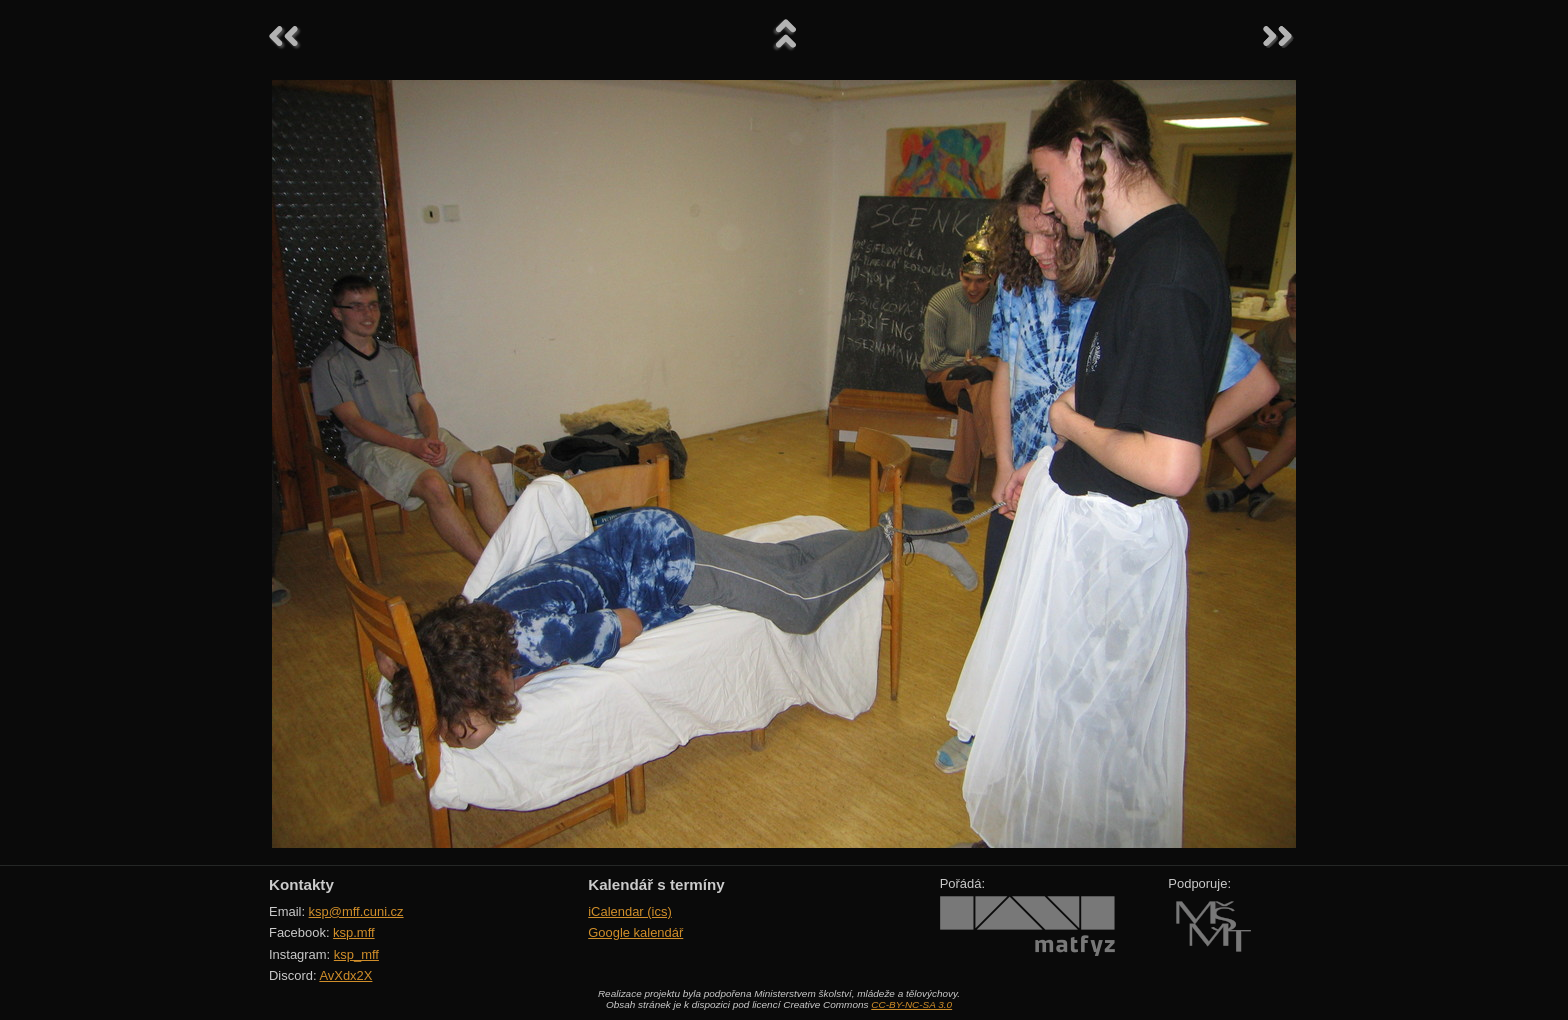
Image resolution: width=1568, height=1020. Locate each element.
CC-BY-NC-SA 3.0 (911, 1004)
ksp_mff (356, 954)
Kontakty (301, 884)
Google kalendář (635, 932)
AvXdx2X (345, 975)
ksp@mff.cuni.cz (356, 911)
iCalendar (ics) (630, 911)
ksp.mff (354, 932)
